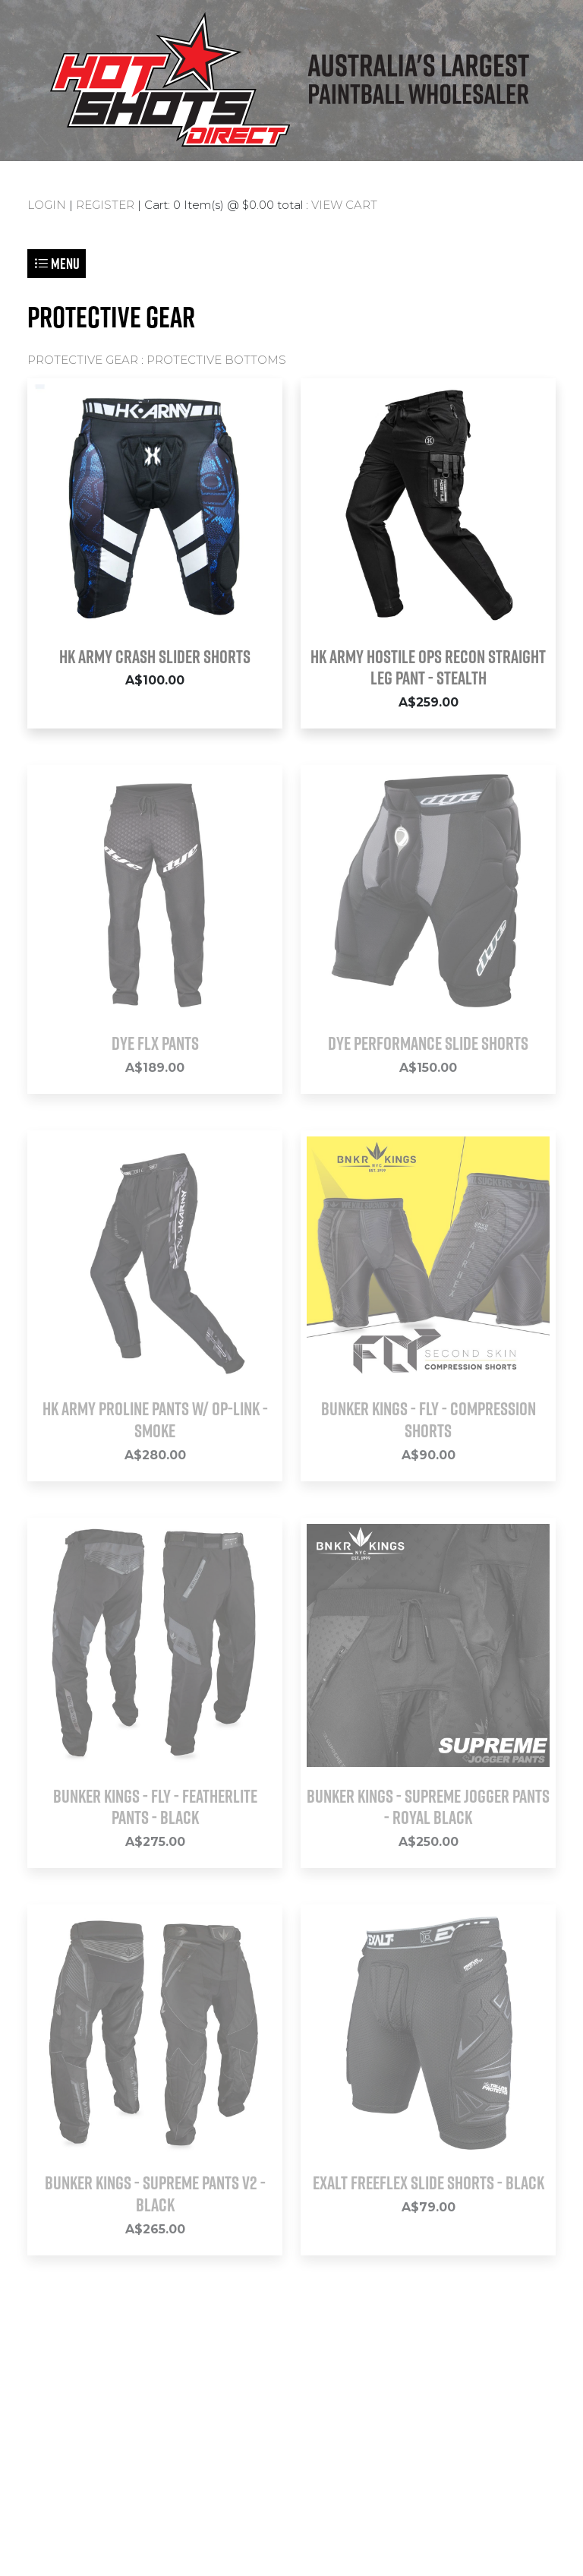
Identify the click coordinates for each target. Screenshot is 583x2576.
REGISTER (105, 205)
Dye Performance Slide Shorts (428, 1043)
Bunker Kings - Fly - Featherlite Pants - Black (155, 1807)
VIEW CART (344, 205)
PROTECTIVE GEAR (82, 359)
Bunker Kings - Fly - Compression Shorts (428, 1419)
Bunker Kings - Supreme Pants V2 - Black (155, 2193)
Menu (56, 263)
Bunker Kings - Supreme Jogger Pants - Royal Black (428, 1807)
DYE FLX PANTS (155, 1043)
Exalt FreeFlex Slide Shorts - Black (428, 2182)
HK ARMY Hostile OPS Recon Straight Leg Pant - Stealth (428, 667)
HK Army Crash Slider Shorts (155, 656)
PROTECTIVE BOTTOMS (216, 359)
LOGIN (46, 205)
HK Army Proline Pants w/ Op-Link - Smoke (155, 1419)
